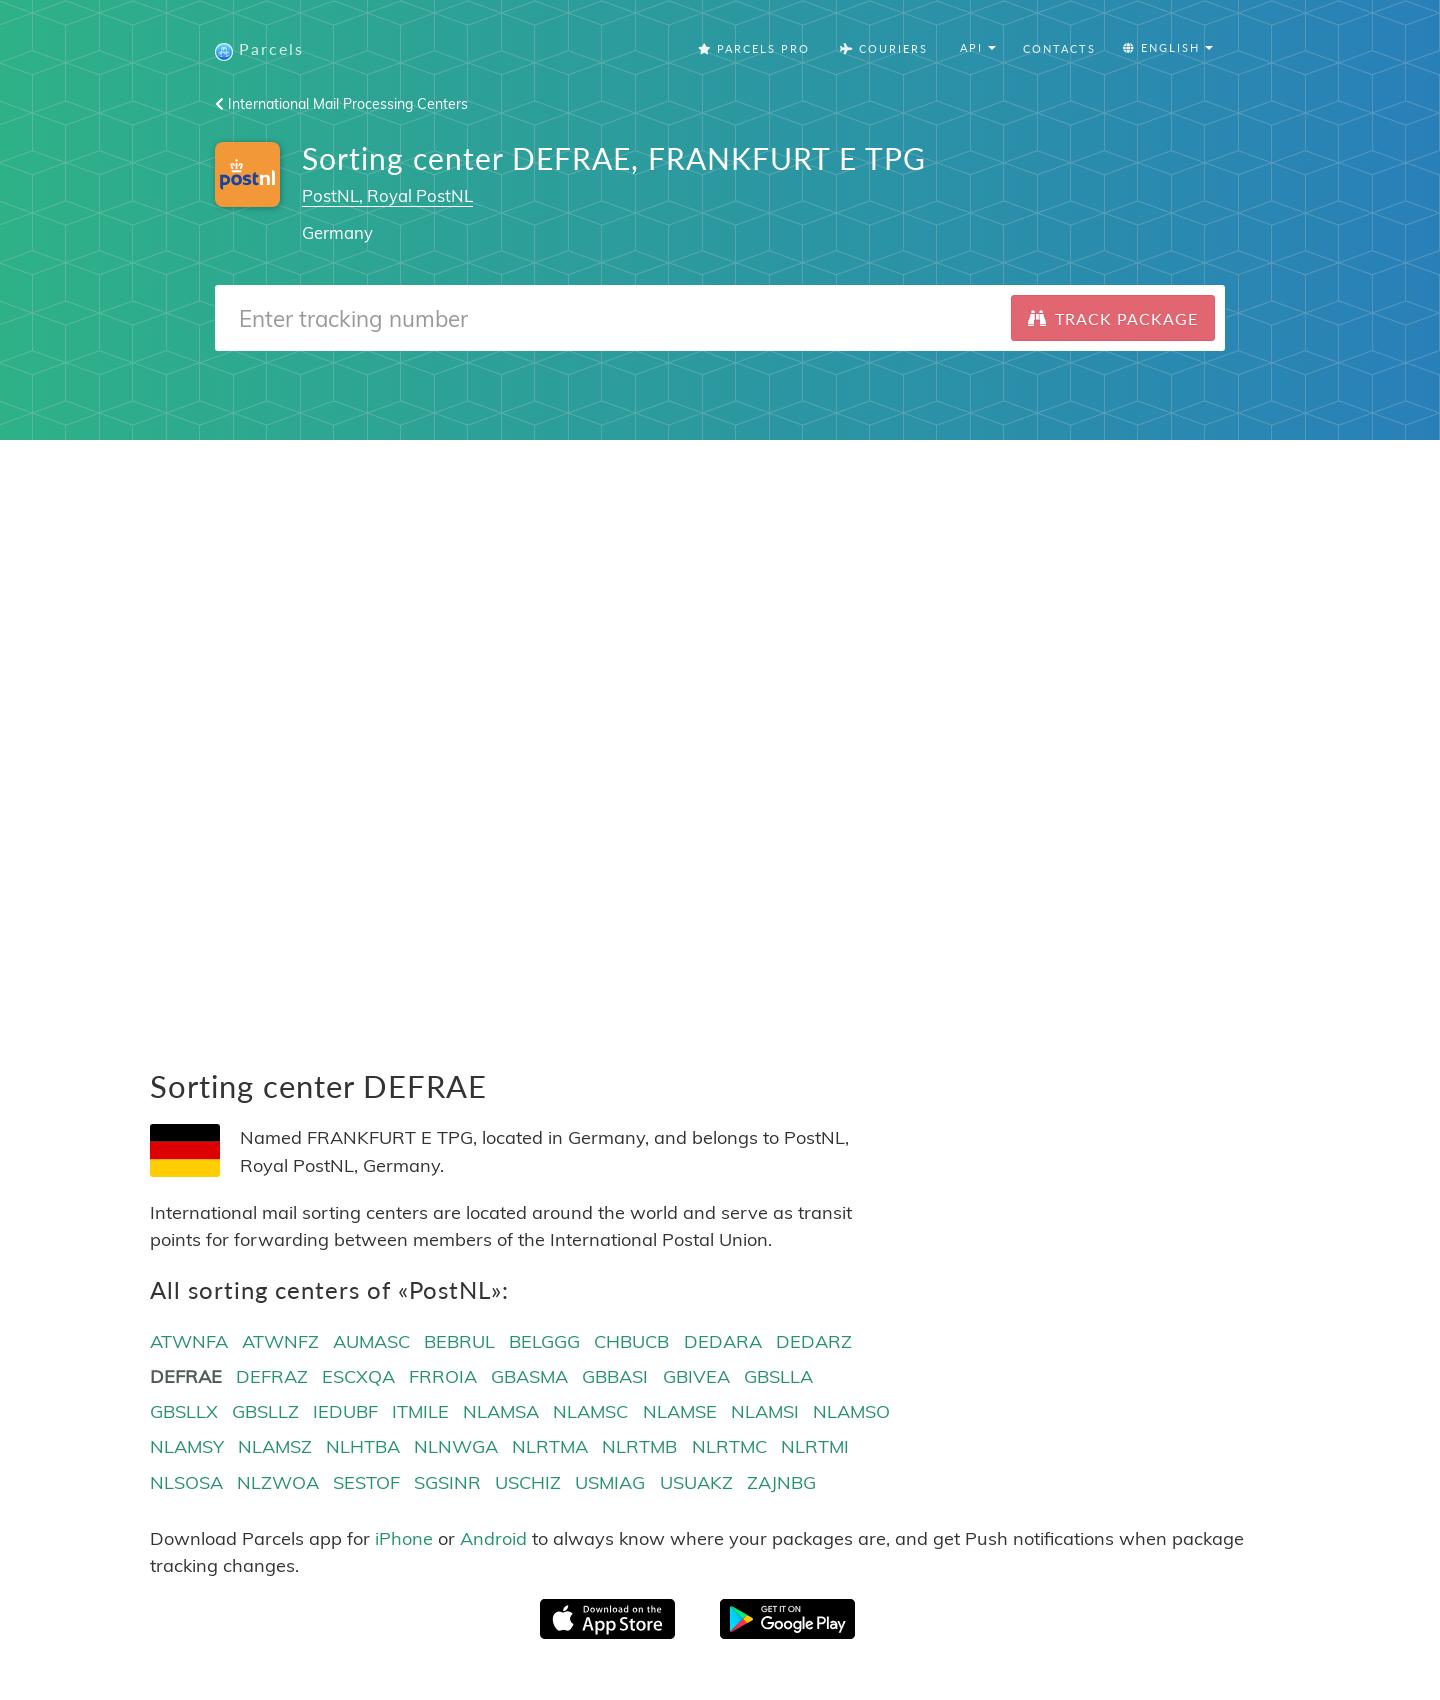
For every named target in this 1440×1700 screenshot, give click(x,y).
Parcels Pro (754, 49)
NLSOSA (186, 1483)
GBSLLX (184, 1413)
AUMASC (371, 1342)
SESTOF (366, 1483)
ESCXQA (358, 1378)
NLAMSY (187, 1448)
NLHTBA (363, 1448)
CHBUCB (631, 1342)
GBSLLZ (265, 1413)
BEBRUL (459, 1342)
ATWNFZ (280, 1342)
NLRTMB (639, 1448)
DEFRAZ (272, 1378)
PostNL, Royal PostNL (387, 196)
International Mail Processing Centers (341, 105)
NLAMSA (501, 1413)
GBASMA (529, 1378)
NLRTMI (815, 1448)
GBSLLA (778, 1378)
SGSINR (447, 1483)
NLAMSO (851, 1413)
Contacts (1059, 49)
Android (493, 1539)
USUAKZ (696, 1483)
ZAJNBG (781, 1483)
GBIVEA (696, 1378)
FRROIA (443, 1378)
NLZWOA (278, 1483)
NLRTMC (729, 1448)
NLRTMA (550, 1448)
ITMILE (420, 1413)
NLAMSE (680, 1413)
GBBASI (615, 1378)
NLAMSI (765, 1413)
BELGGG (544, 1342)
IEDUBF (345, 1413)
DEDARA (723, 1342)
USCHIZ (528, 1483)
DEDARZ (814, 1342)
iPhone (404, 1539)
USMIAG (610, 1483)
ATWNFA (189, 1342)
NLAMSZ (275, 1448)
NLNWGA (456, 1448)
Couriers (884, 49)
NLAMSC (590, 1413)
